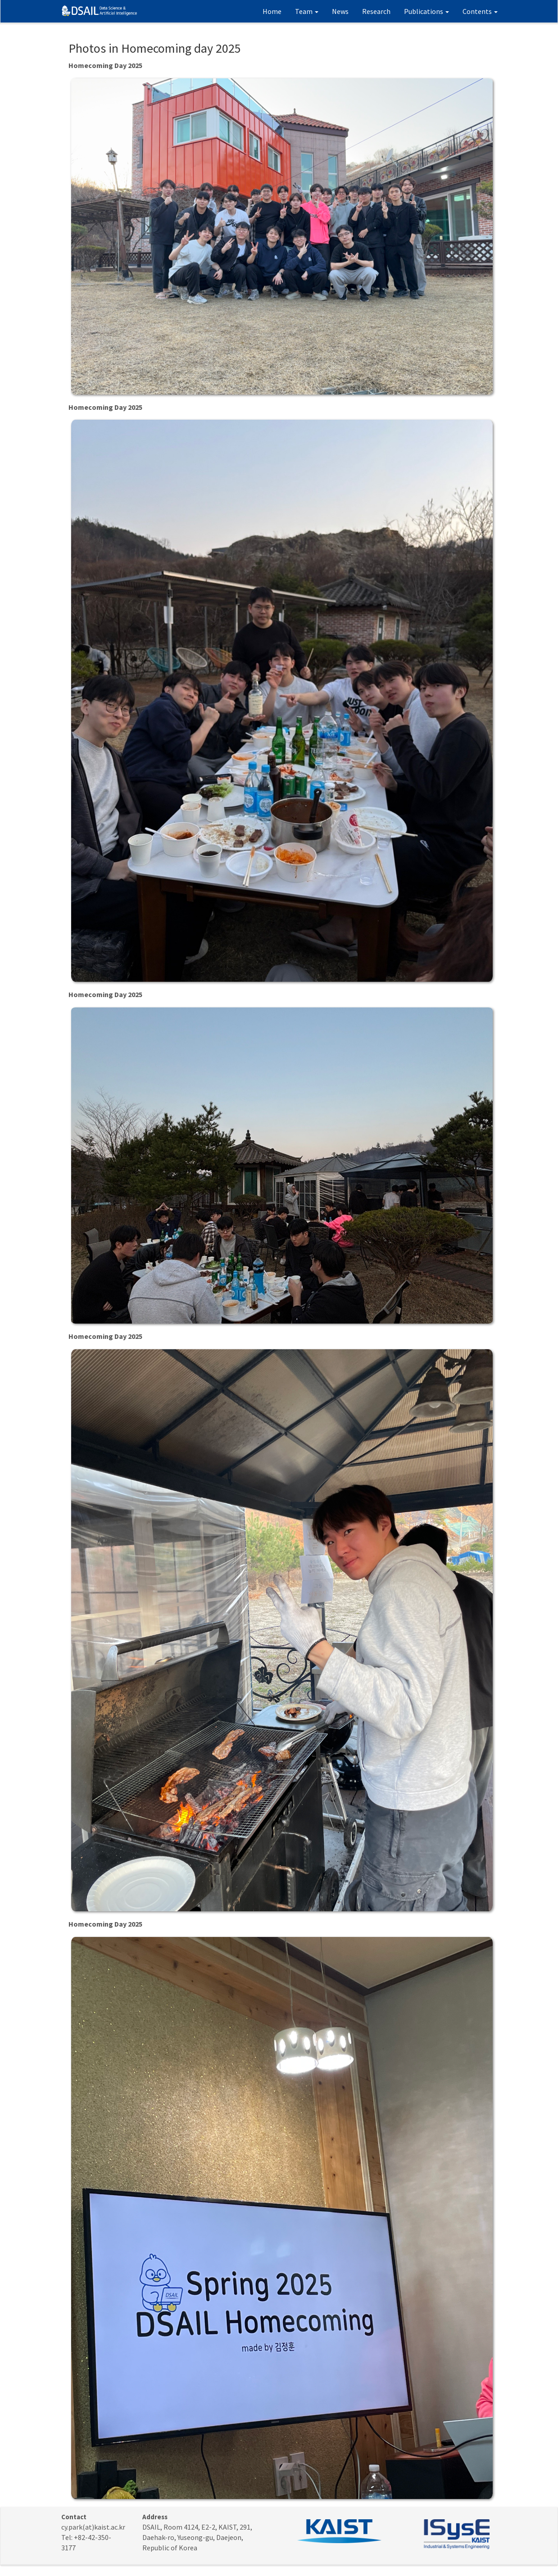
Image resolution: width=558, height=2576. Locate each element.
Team (306, 11)
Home (272, 11)
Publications (426, 11)
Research (376, 11)
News (340, 11)
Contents (480, 11)
